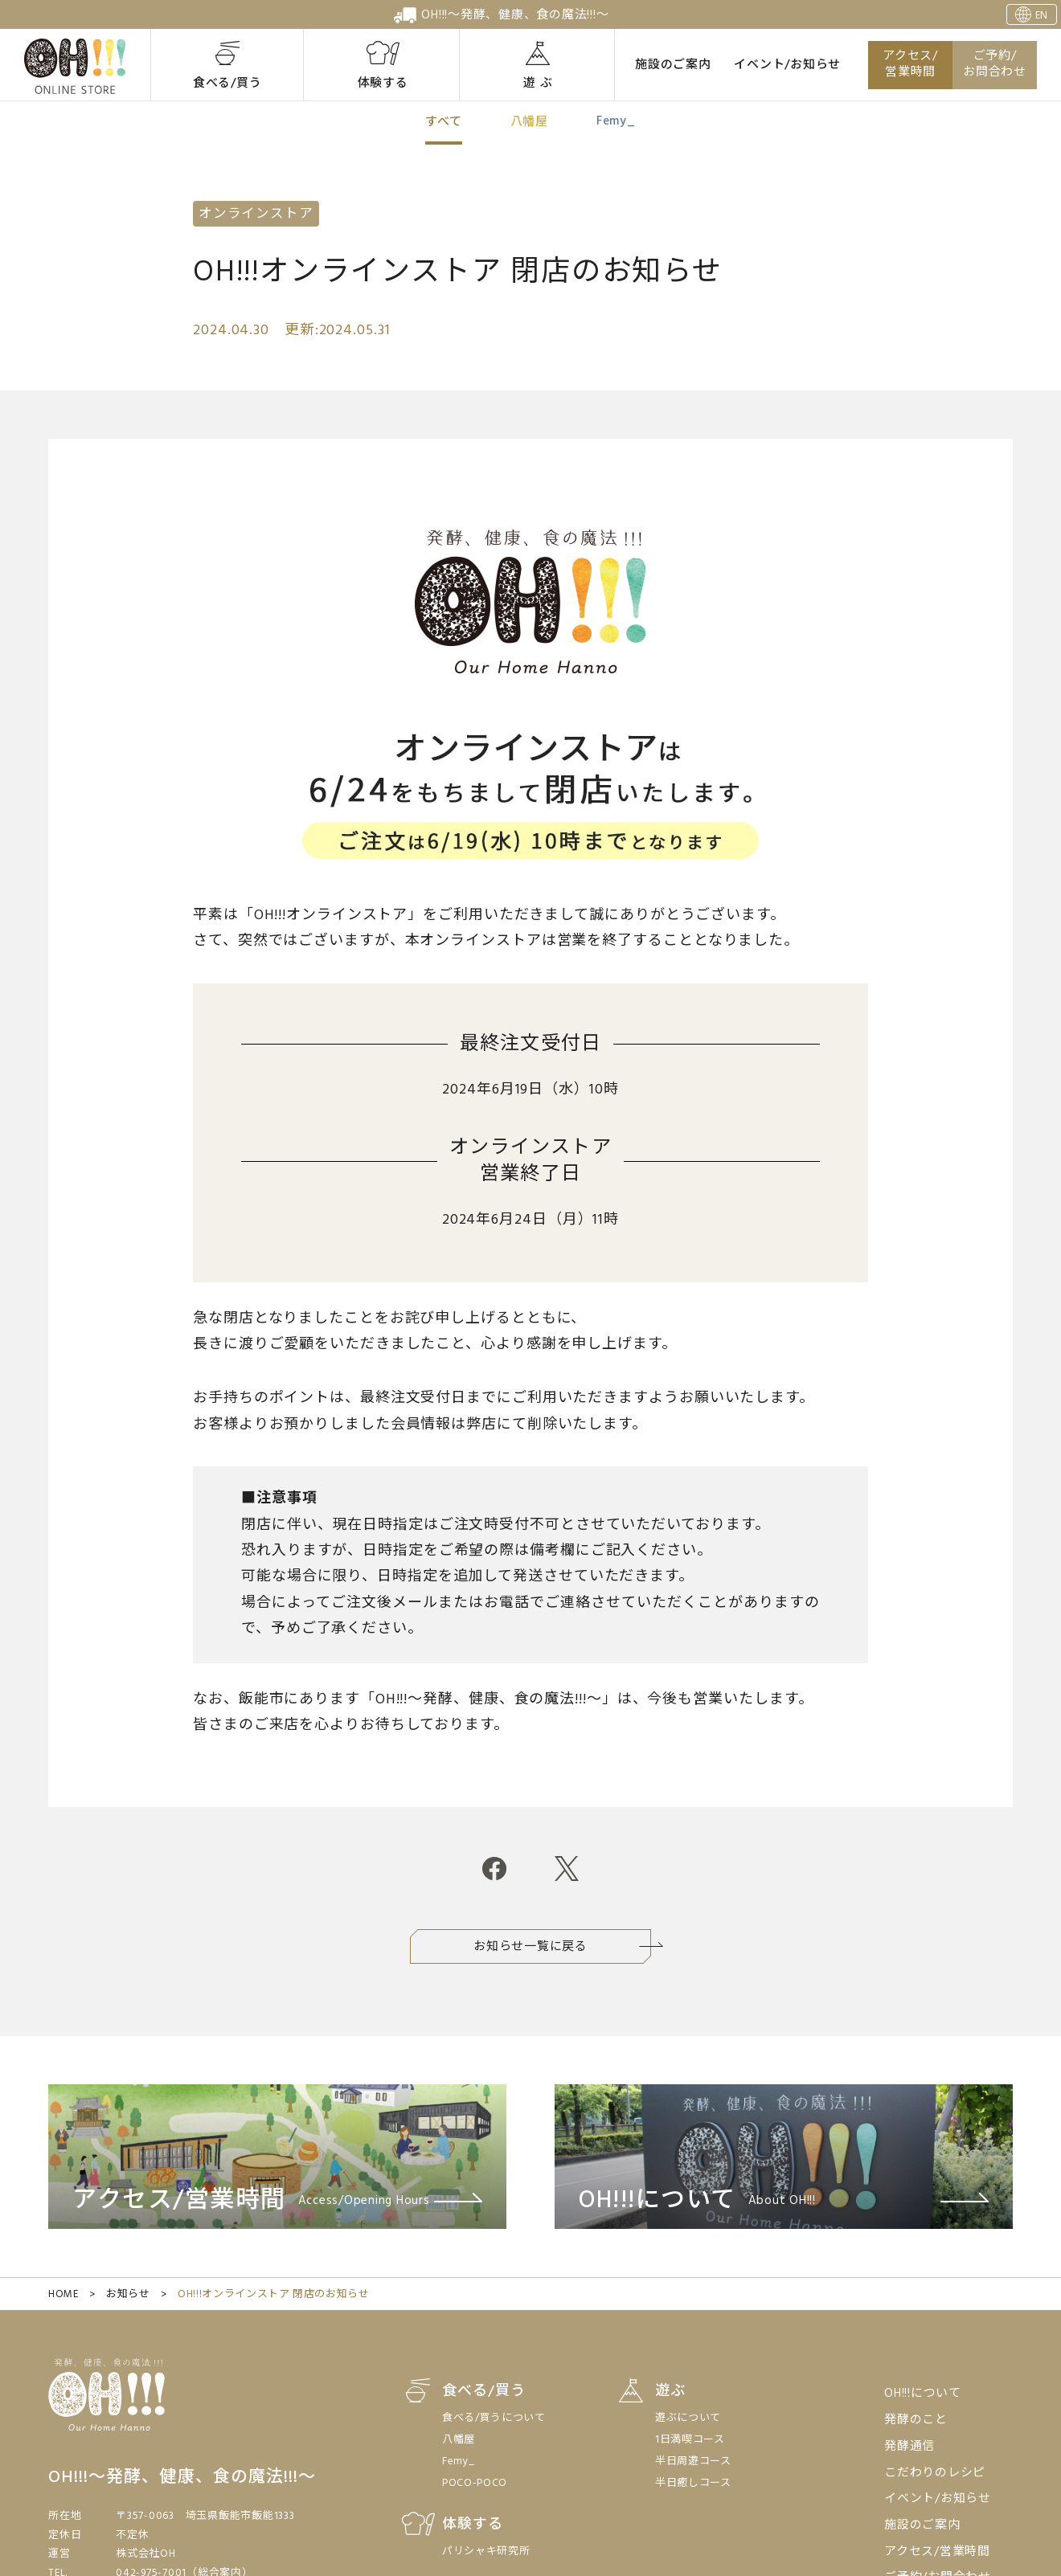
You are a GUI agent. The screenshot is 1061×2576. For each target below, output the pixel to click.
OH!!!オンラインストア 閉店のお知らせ (274, 2294)
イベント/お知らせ (787, 65)
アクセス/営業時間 (910, 64)
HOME (63, 2294)
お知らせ (128, 2294)
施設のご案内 (673, 65)
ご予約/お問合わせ (994, 64)
